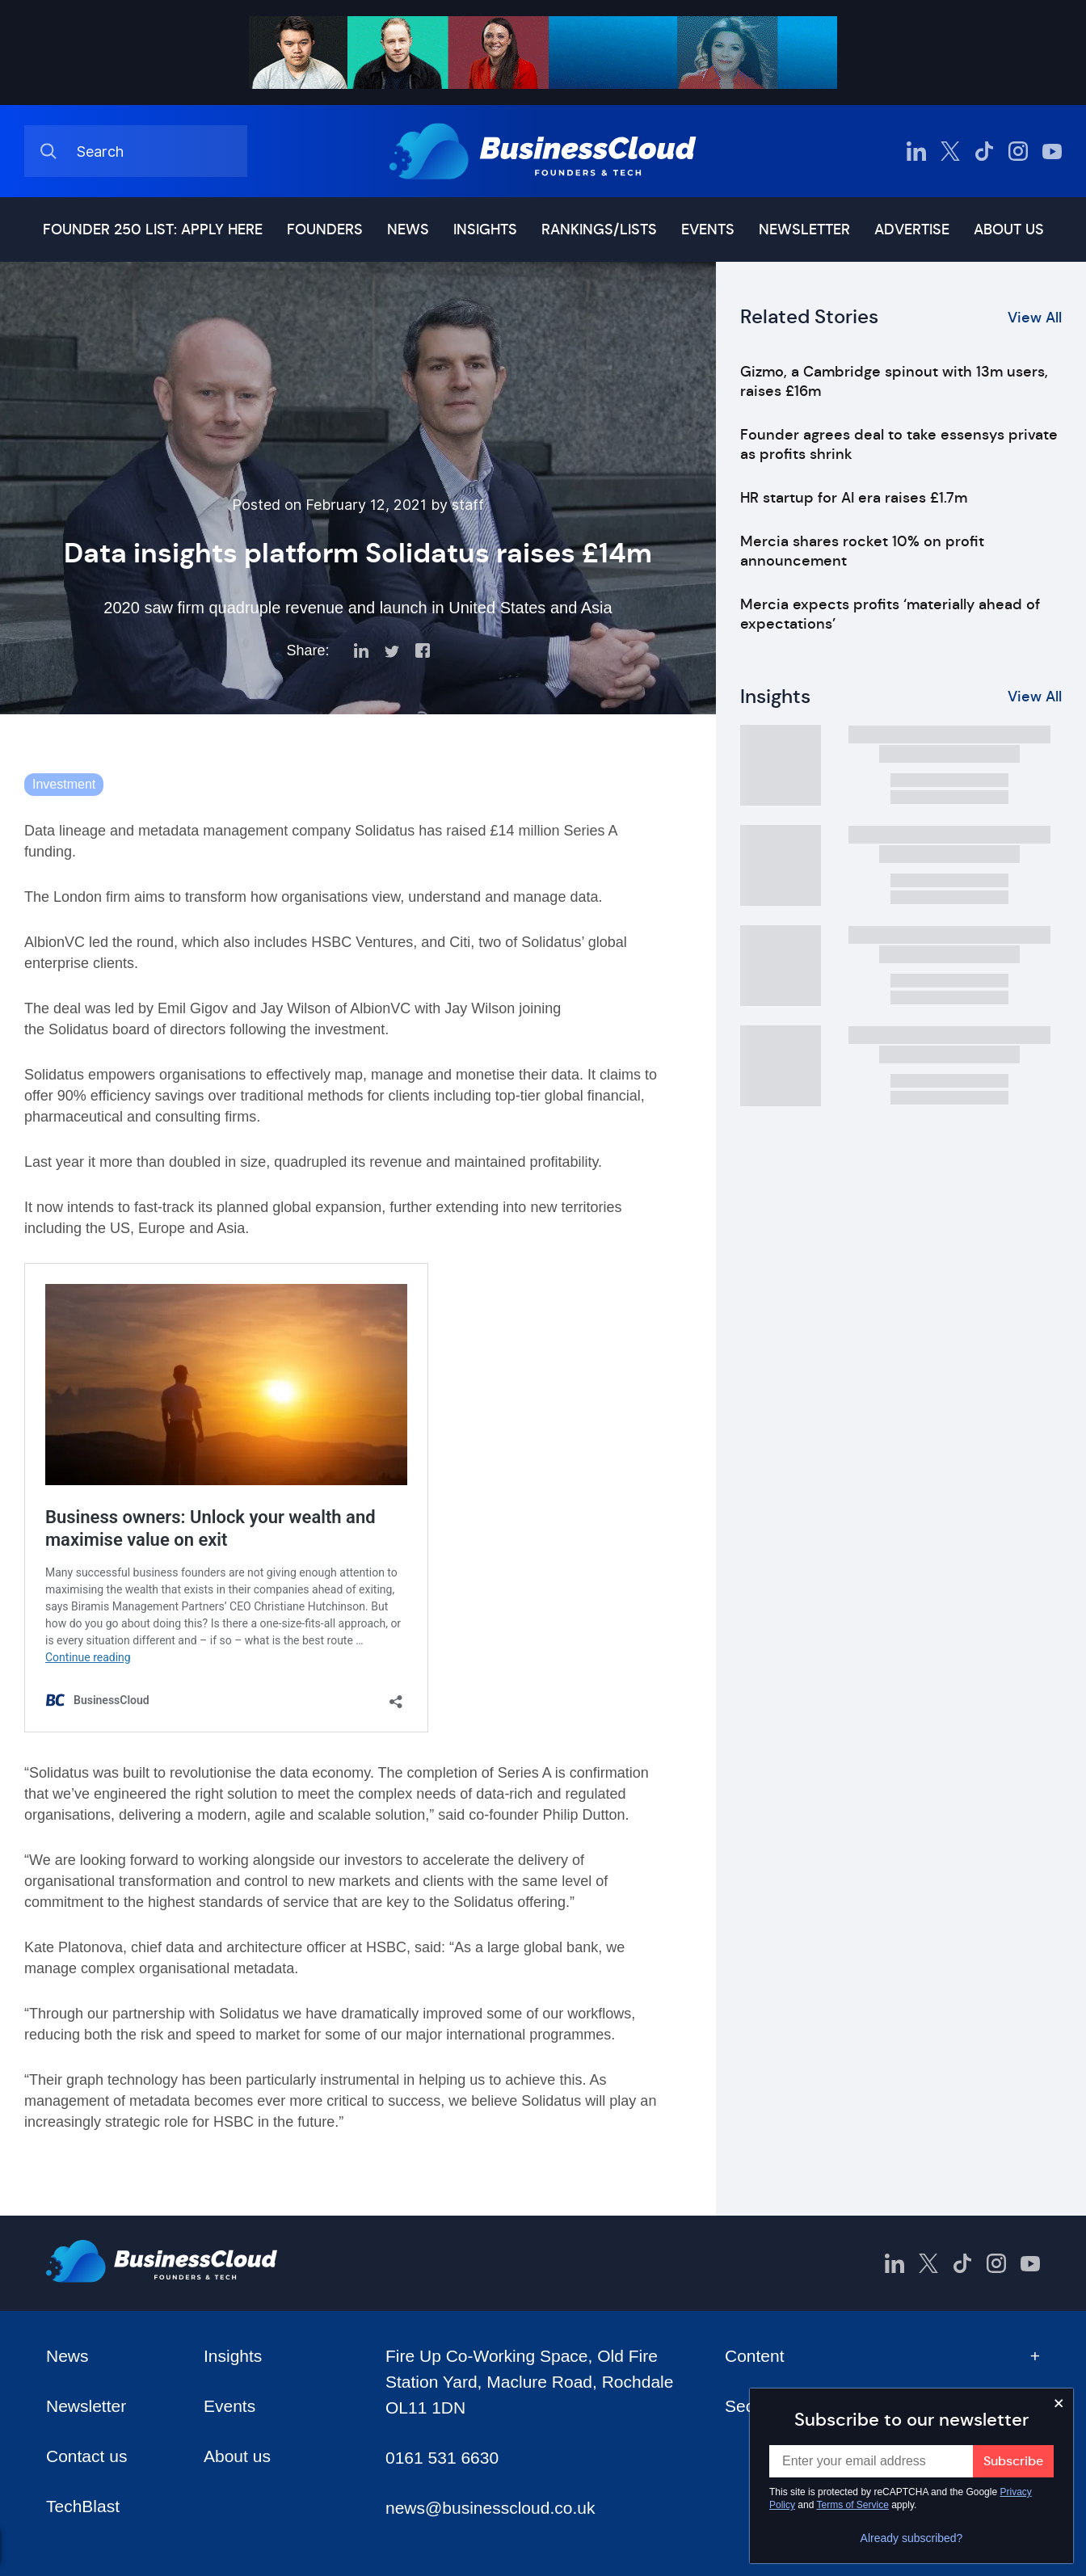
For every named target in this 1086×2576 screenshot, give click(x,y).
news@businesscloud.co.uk (490, 2507)
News (408, 229)
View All (1035, 317)
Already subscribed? (912, 2538)
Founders (325, 229)
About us (1009, 229)
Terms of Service (853, 2505)
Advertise (911, 229)
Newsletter (804, 229)
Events (708, 229)
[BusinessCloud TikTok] (984, 151)
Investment (63, 784)
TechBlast (83, 2506)
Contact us (86, 2456)
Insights (485, 229)
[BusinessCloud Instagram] (1018, 151)
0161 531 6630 (442, 2457)
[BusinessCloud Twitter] (950, 151)
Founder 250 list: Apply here (153, 229)
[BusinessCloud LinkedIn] (916, 151)
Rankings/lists (599, 229)
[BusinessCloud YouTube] (1052, 151)
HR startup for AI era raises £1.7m (853, 498)
